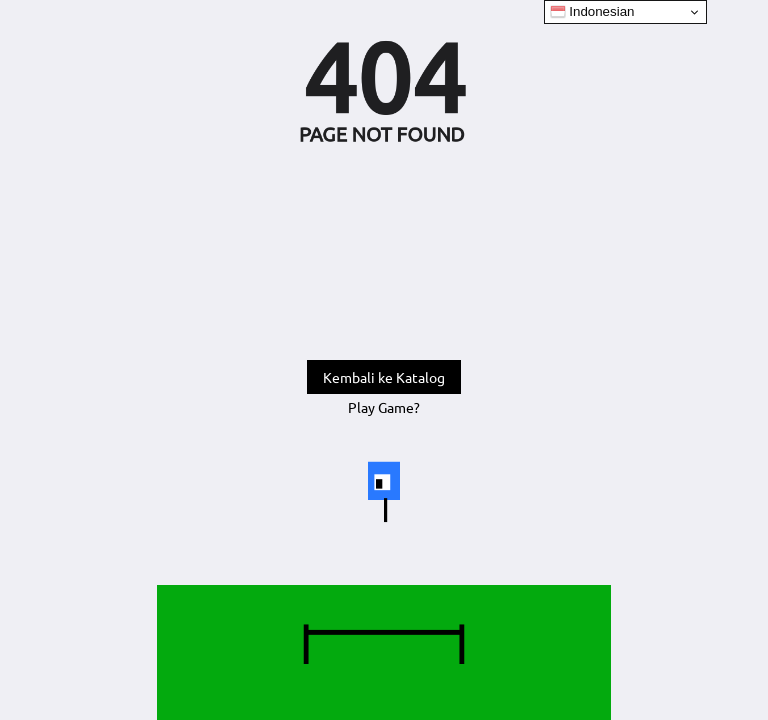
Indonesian (592, 12)
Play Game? (384, 407)
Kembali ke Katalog (384, 377)
